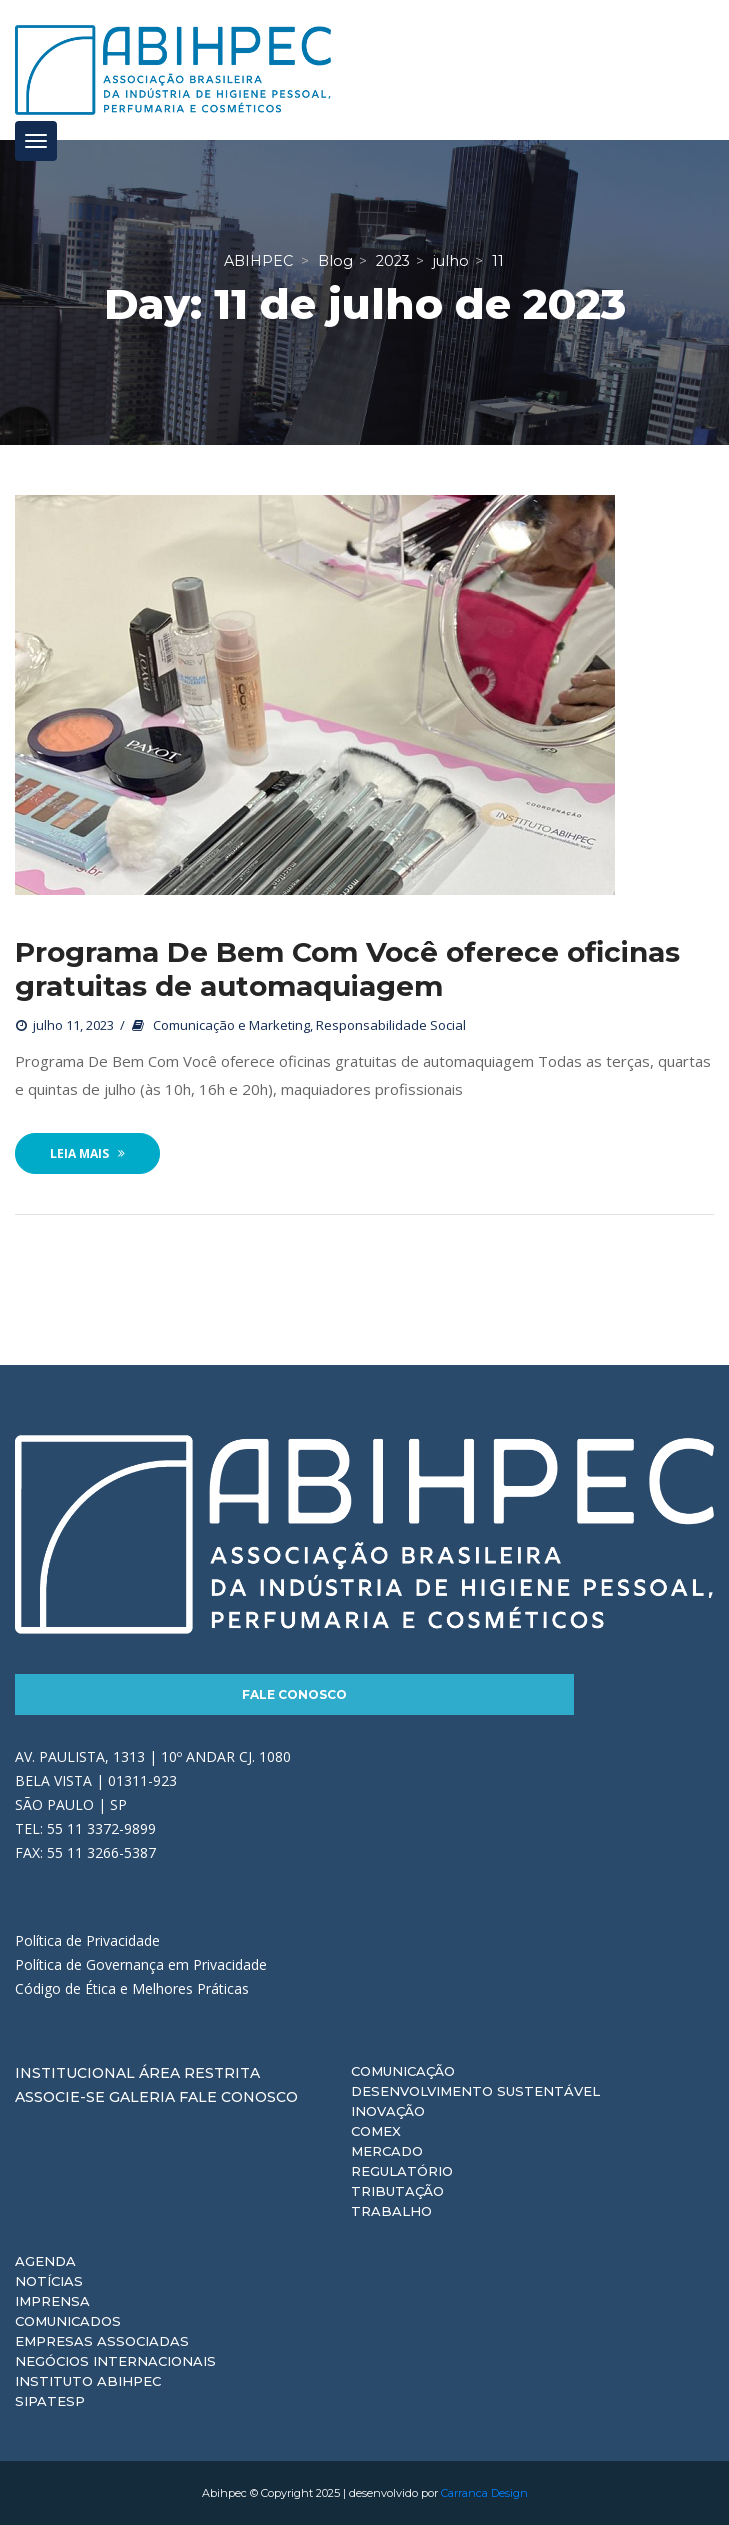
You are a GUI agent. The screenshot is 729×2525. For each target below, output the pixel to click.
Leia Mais (87, 1153)
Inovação (388, 2111)
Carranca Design (484, 2493)
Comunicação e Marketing (231, 1025)
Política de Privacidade (87, 1940)
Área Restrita (199, 2073)
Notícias (49, 2281)
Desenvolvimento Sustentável (475, 2091)
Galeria (142, 2097)
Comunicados (68, 2321)
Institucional (75, 2073)
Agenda (45, 2261)
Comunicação (403, 2071)
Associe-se (60, 2097)
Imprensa (52, 2301)
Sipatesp (50, 2401)
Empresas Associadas (102, 2341)
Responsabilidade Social (391, 1025)
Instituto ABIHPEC (88, 2381)
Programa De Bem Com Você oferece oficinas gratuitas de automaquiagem (347, 969)
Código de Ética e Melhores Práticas (132, 1988)
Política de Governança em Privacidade (141, 1964)
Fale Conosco (294, 1694)
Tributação (397, 2191)
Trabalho (391, 2211)
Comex (376, 2131)
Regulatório (402, 2171)
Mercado (387, 2151)
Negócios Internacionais (115, 2361)
